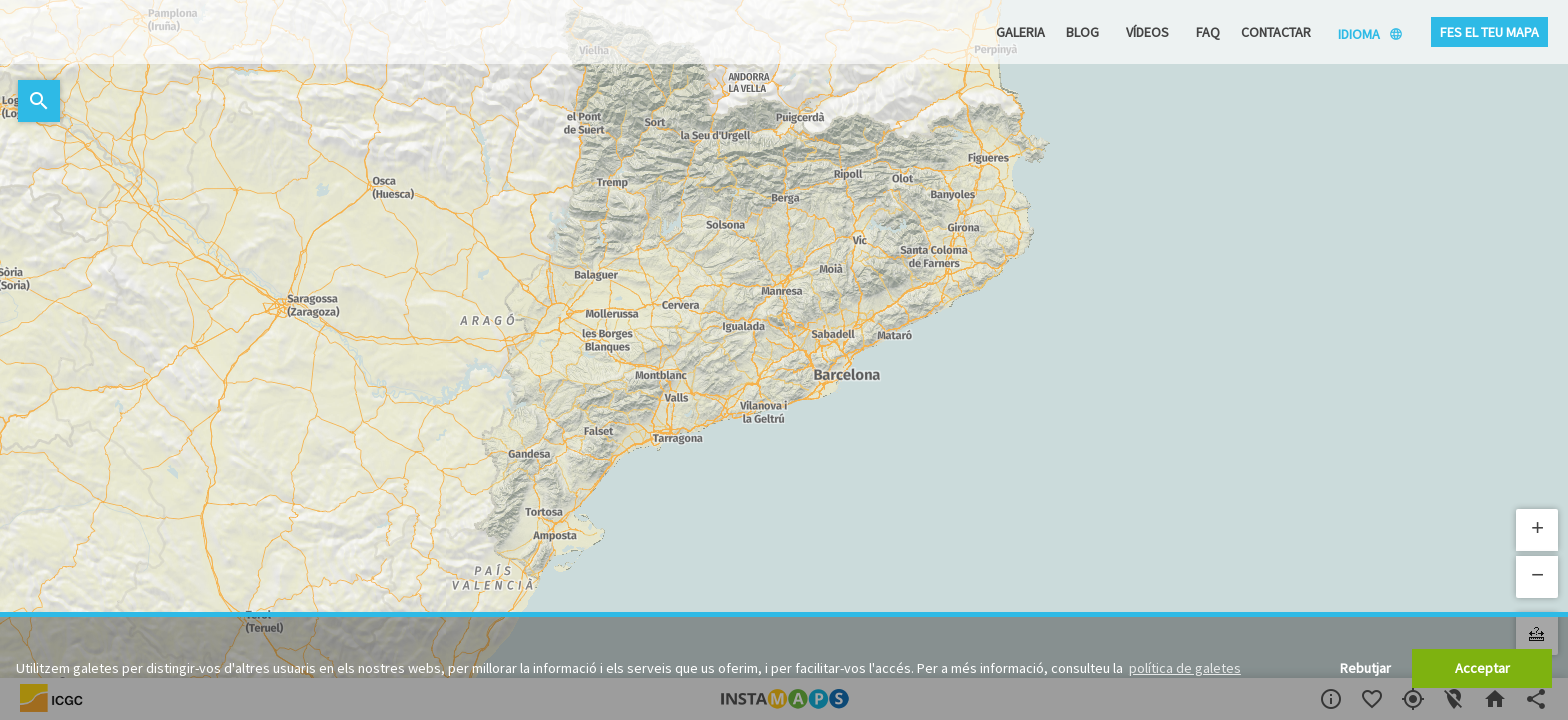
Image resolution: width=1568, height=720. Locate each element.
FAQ (1208, 32)
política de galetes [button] (1185, 668)
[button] (1537, 530)
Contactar (1276, 32)
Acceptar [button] (1482, 668)
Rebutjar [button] (1365, 668)
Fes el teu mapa (1489, 32)
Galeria (1020, 32)
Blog (1082, 32)
